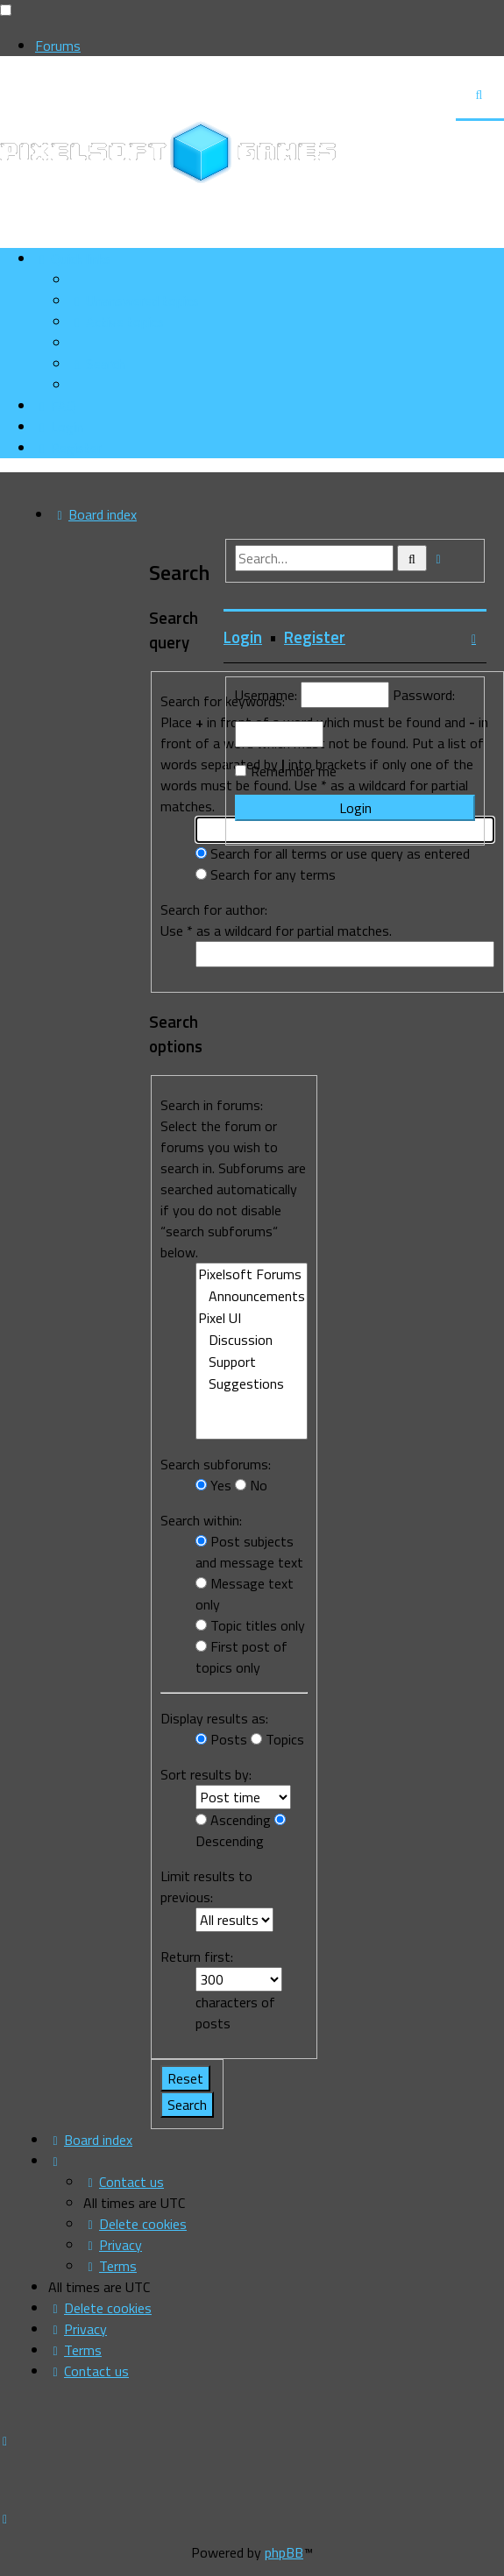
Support (251, 1362)
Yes (213, 1485)
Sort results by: (206, 1774)
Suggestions (251, 1384)
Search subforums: (215, 1464)
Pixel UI (251, 1318)
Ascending (233, 1819)
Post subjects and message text (249, 1552)
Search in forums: (211, 1104)
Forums (58, 45)
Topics (277, 1739)
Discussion (251, 1340)
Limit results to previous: (206, 1886)
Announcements (251, 1296)
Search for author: (213, 909)
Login (243, 637)
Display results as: (214, 1718)
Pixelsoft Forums (251, 1274)
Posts (221, 1739)
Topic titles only (250, 1625)
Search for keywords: (222, 700)
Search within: (201, 1520)
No (251, 1485)
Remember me (294, 771)
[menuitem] (134, 300)
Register (314, 637)
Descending (240, 1832)
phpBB (284, 2552)
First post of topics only (241, 1657)
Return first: (196, 1956)
